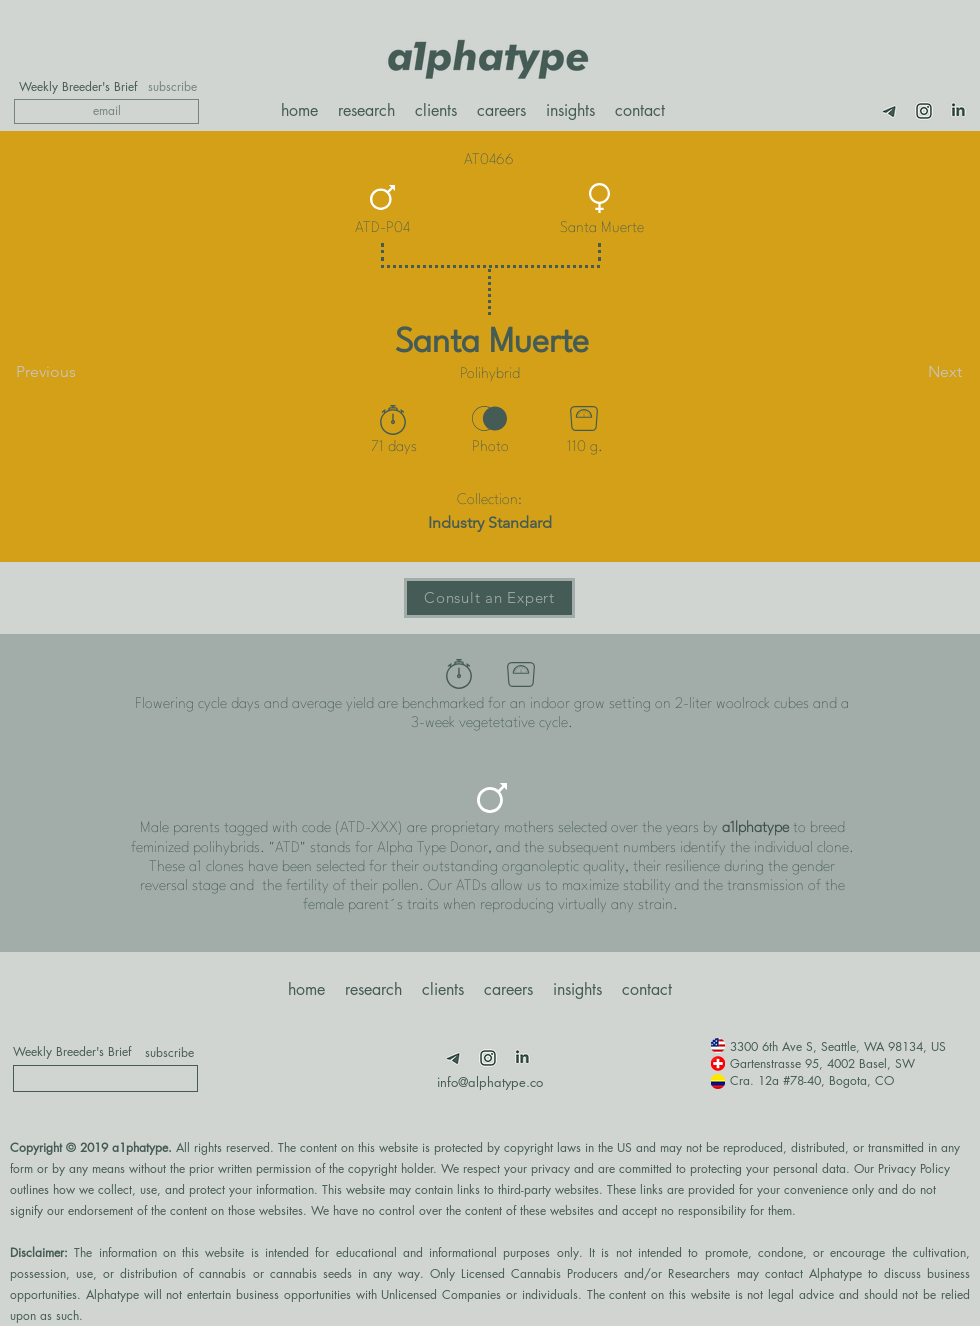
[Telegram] (890, 111)
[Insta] (924, 111)
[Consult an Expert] (489, 598)
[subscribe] (172, 87)
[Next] (912, 372)
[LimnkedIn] (958, 111)
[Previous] (82, 372)
